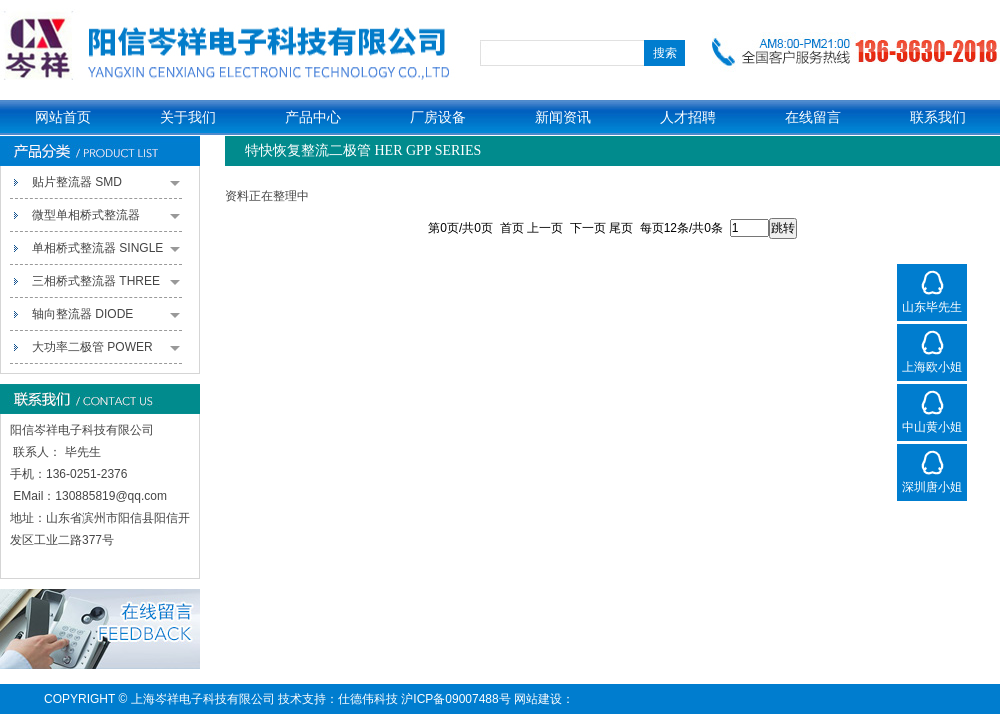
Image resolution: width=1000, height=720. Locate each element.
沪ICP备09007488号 (455, 699)
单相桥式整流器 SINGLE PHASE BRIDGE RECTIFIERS (106, 253)
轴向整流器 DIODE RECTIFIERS (106, 319)
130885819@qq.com (111, 496)
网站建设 (538, 699)
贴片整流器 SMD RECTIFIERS (106, 187)
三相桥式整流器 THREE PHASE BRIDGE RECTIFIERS (106, 286)
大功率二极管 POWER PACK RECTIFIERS (106, 352)
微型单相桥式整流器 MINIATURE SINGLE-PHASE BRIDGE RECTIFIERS (106, 220)
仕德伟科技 (368, 699)
